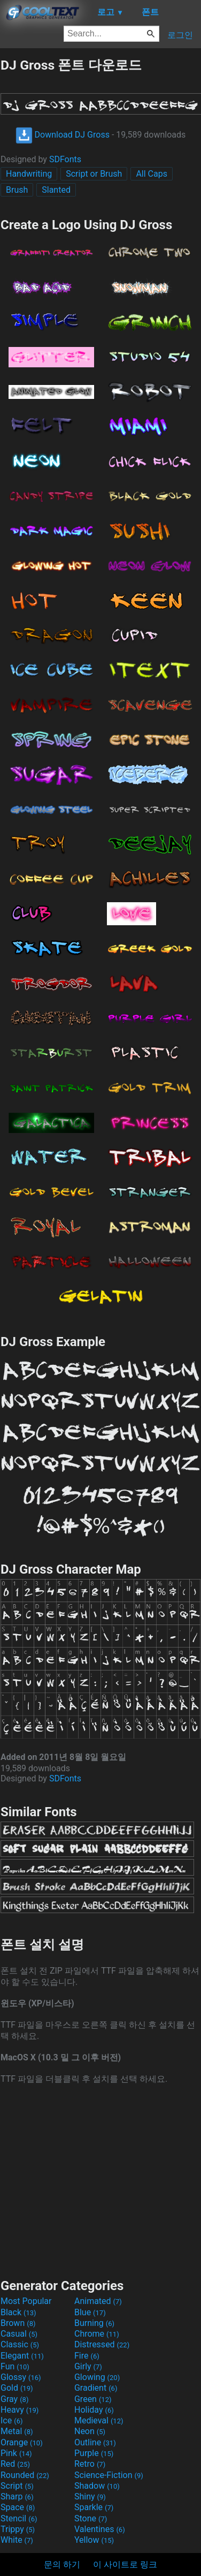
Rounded (25, 2475)
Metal (17, 2431)
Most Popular (26, 2301)
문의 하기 (62, 2564)
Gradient (95, 2388)
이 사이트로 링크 (125, 2564)
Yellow (94, 2540)
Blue (90, 2312)
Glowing (97, 2377)
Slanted (56, 190)
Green (93, 2399)
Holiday (94, 2410)
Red (15, 2464)
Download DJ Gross (63, 135)
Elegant (22, 2356)
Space (18, 2507)
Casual (19, 2334)
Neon (89, 2431)
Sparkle (93, 2507)
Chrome (96, 2334)
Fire (86, 2356)
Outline (95, 2442)
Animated (98, 2301)
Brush (17, 190)
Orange (22, 2442)
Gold (17, 2388)
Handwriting (29, 174)
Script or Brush (94, 174)
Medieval (98, 2420)
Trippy (18, 2529)
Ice (11, 2420)
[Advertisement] (100, 2180)
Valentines (99, 2529)
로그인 (180, 35)
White (17, 2540)
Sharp (17, 2496)
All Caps (151, 174)
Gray (14, 2399)
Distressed (101, 2344)
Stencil (19, 2518)
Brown (18, 2323)
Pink (16, 2453)
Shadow (97, 2486)
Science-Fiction (108, 2475)
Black (18, 2312)
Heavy (19, 2410)
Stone (90, 2518)
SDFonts (65, 159)
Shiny (90, 2496)
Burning (94, 2323)
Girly (88, 2366)
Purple (93, 2453)
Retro (89, 2464)
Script (17, 2486)
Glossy (21, 2377)
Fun (15, 2366)
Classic (20, 2344)
